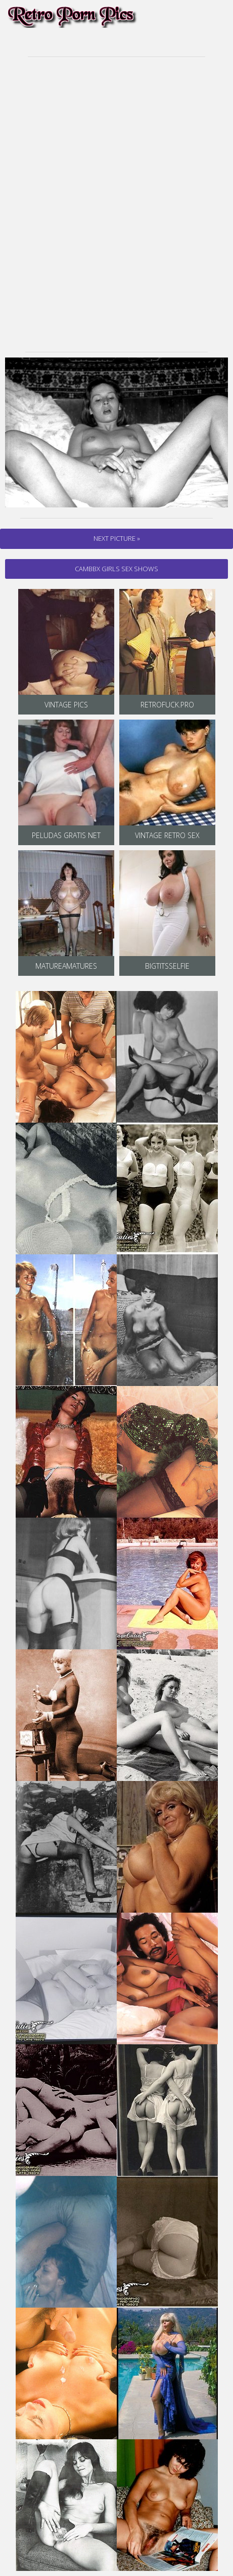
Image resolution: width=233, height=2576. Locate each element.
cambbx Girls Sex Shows (116, 568)
